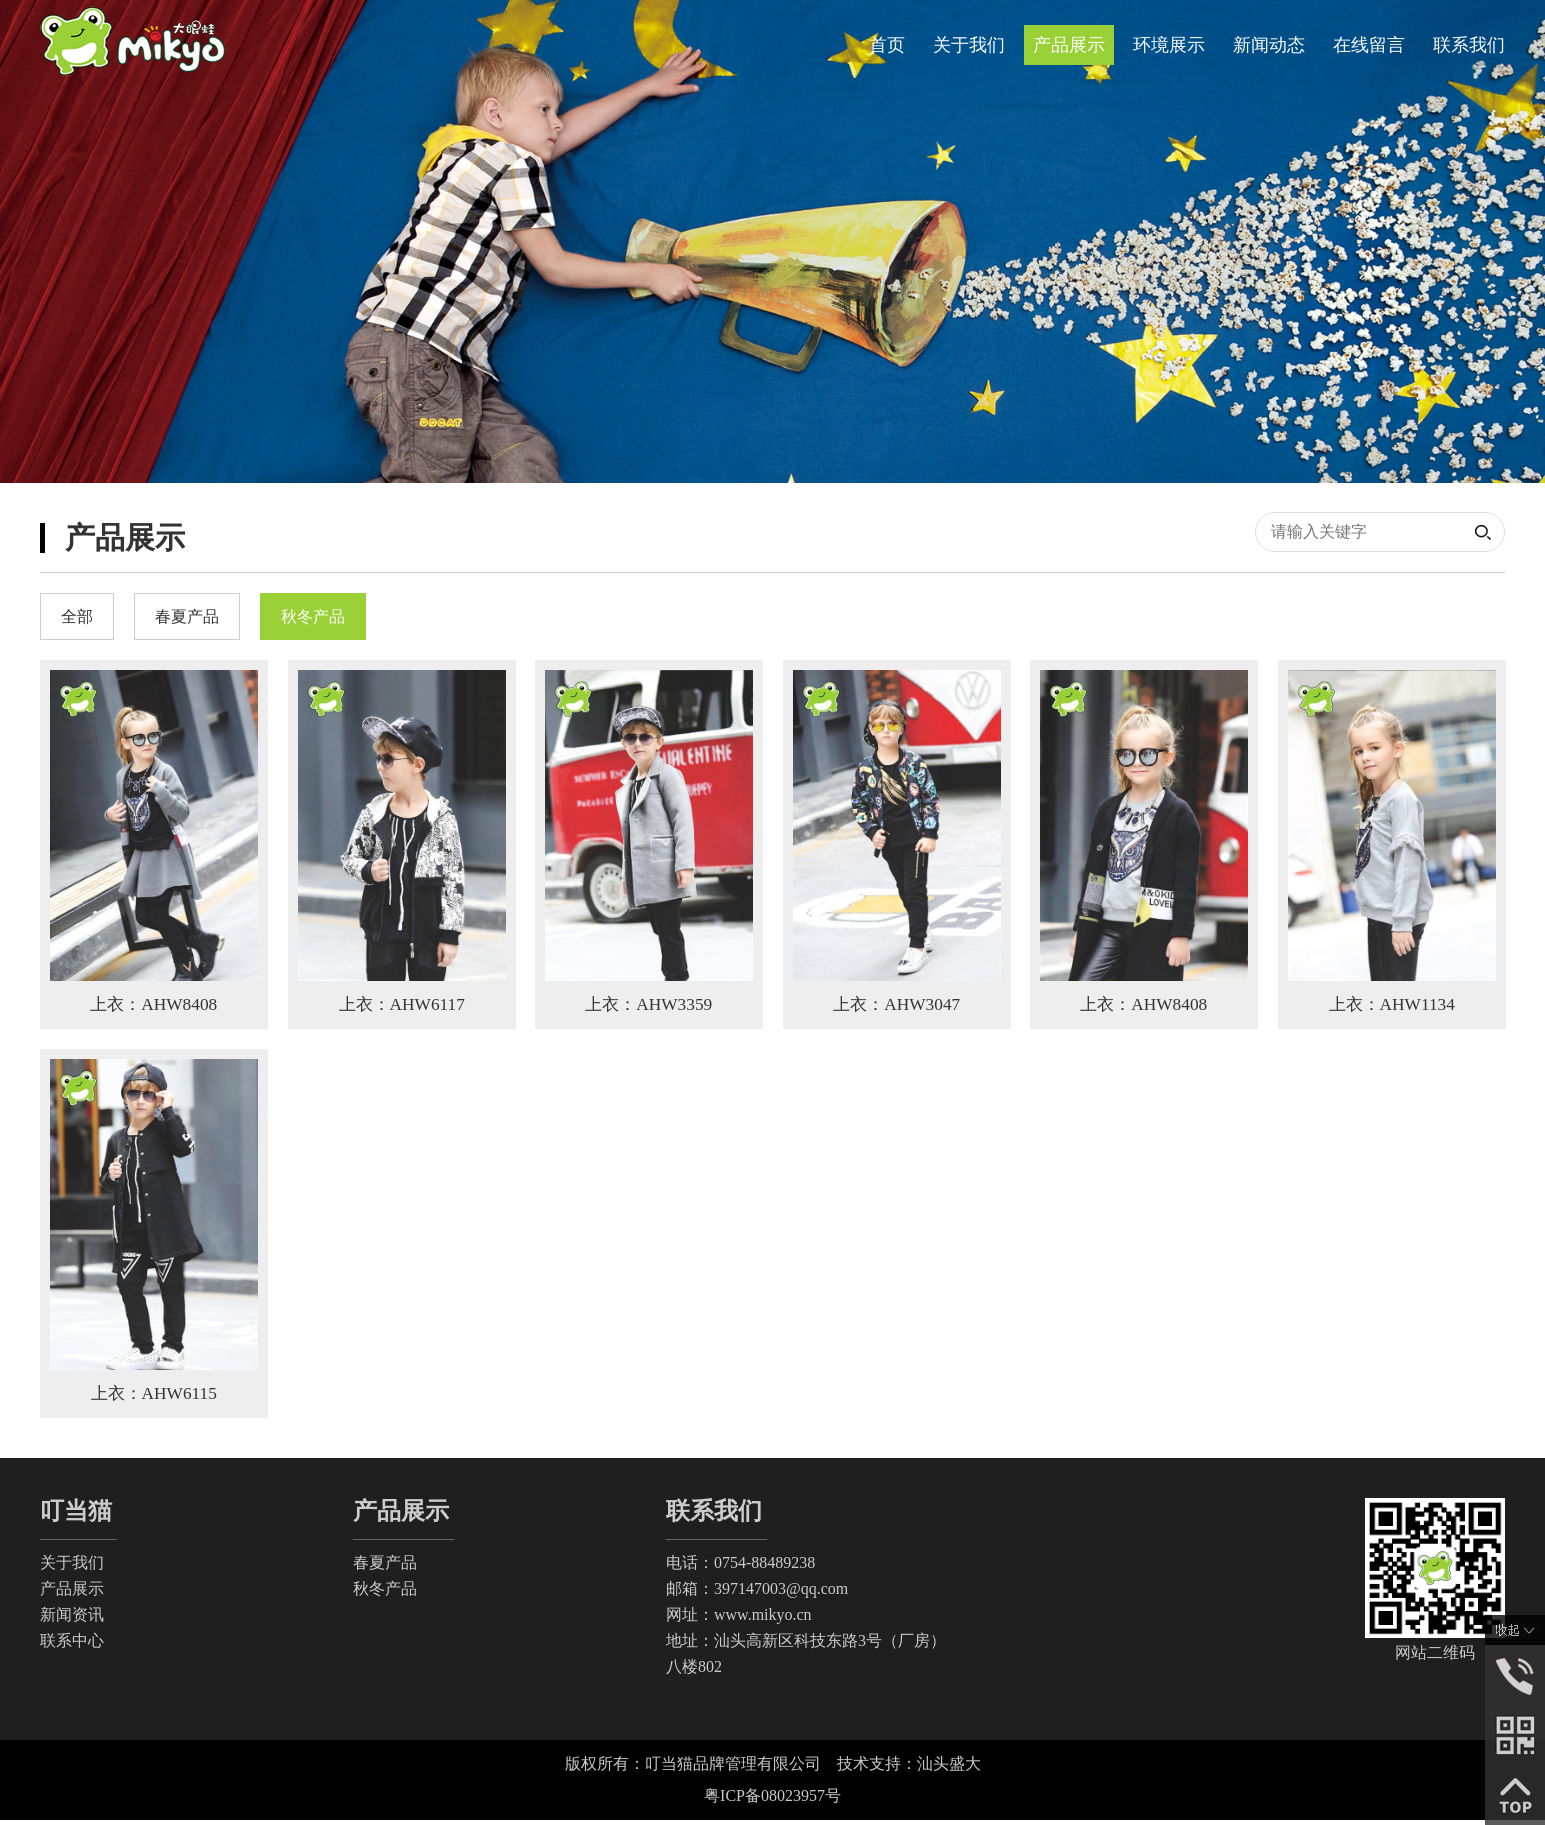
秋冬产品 (385, 1593)
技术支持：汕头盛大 (909, 1768)
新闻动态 (1269, 45)
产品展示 (1069, 45)
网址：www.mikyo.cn (739, 1619)
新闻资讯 (72, 1619)
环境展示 (1169, 45)
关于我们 (969, 45)
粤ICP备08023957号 (772, 1800)
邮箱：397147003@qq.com (757, 1593)
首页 (887, 45)
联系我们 (1469, 45)
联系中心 (72, 1645)
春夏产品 (385, 1567)
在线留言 (1369, 45)
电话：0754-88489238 (740, 1567)
